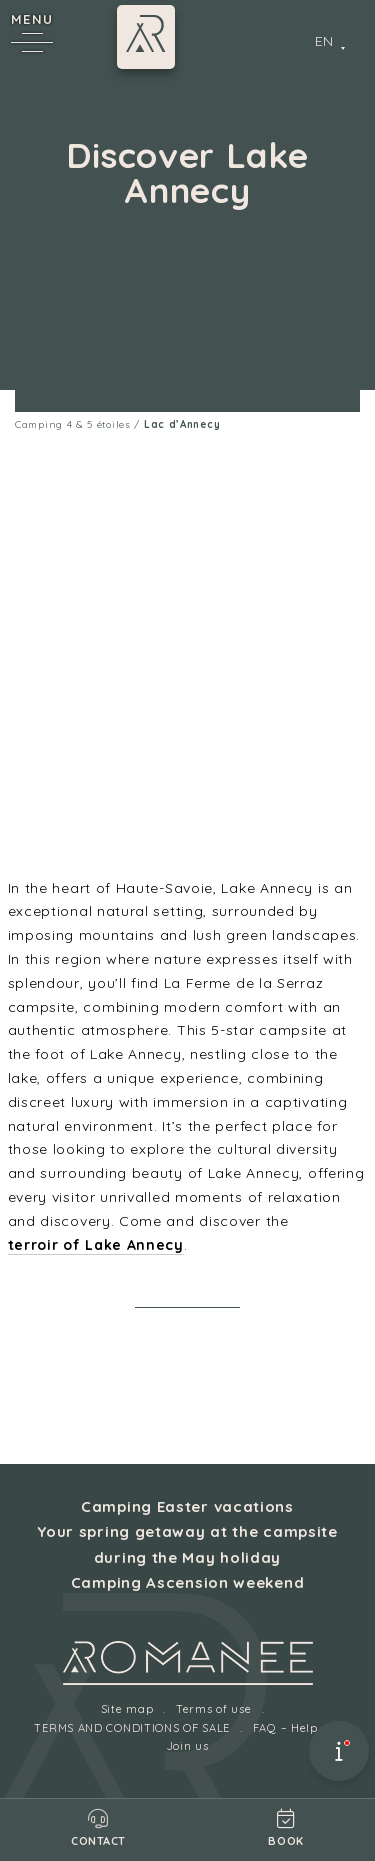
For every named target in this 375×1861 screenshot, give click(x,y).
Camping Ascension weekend (188, 1582)
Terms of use (213, 1709)
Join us (188, 1746)
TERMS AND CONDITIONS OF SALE (132, 1728)
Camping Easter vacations (187, 1506)
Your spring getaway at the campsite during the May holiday (187, 1544)
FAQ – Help (285, 1728)
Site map (127, 1709)
